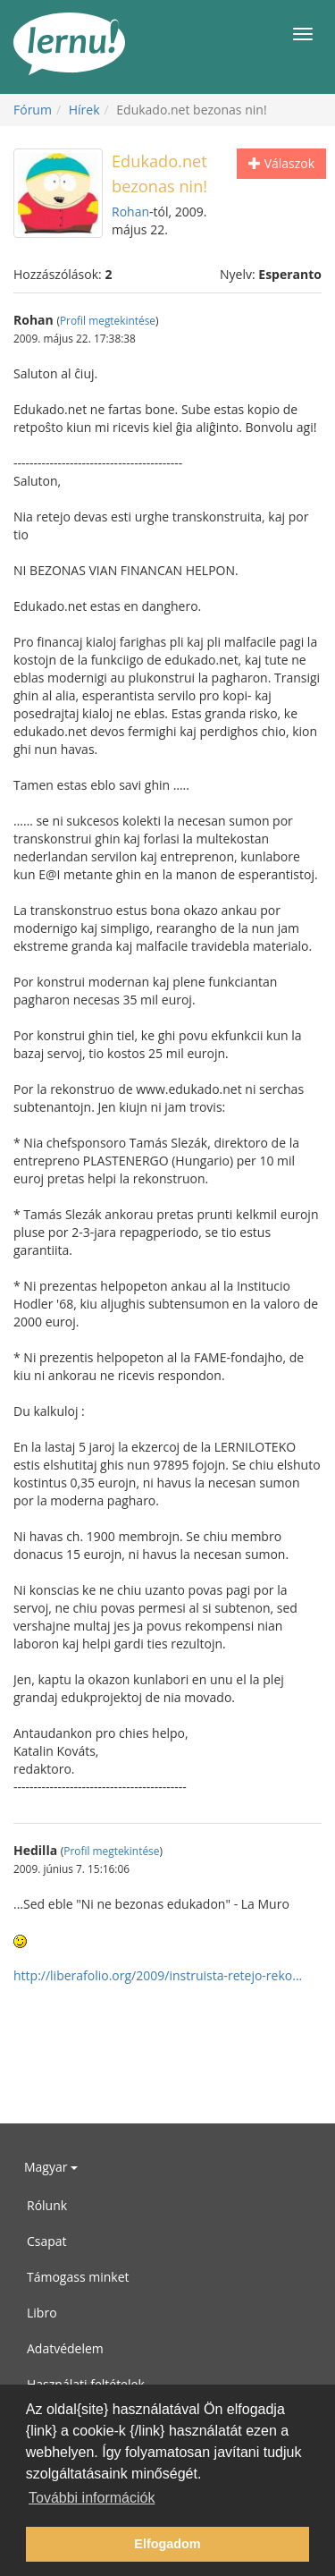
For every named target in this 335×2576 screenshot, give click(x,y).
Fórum (32, 109)
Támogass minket (78, 2276)
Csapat (47, 2241)
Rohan (130, 211)
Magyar (51, 2166)
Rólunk (47, 2205)
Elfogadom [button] (167, 2544)
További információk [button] (92, 2497)
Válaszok (281, 163)
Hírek (84, 109)
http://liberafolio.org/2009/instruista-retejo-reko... (157, 1975)
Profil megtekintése (107, 320)
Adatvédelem (65, 2348)
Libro (42, 2312)
